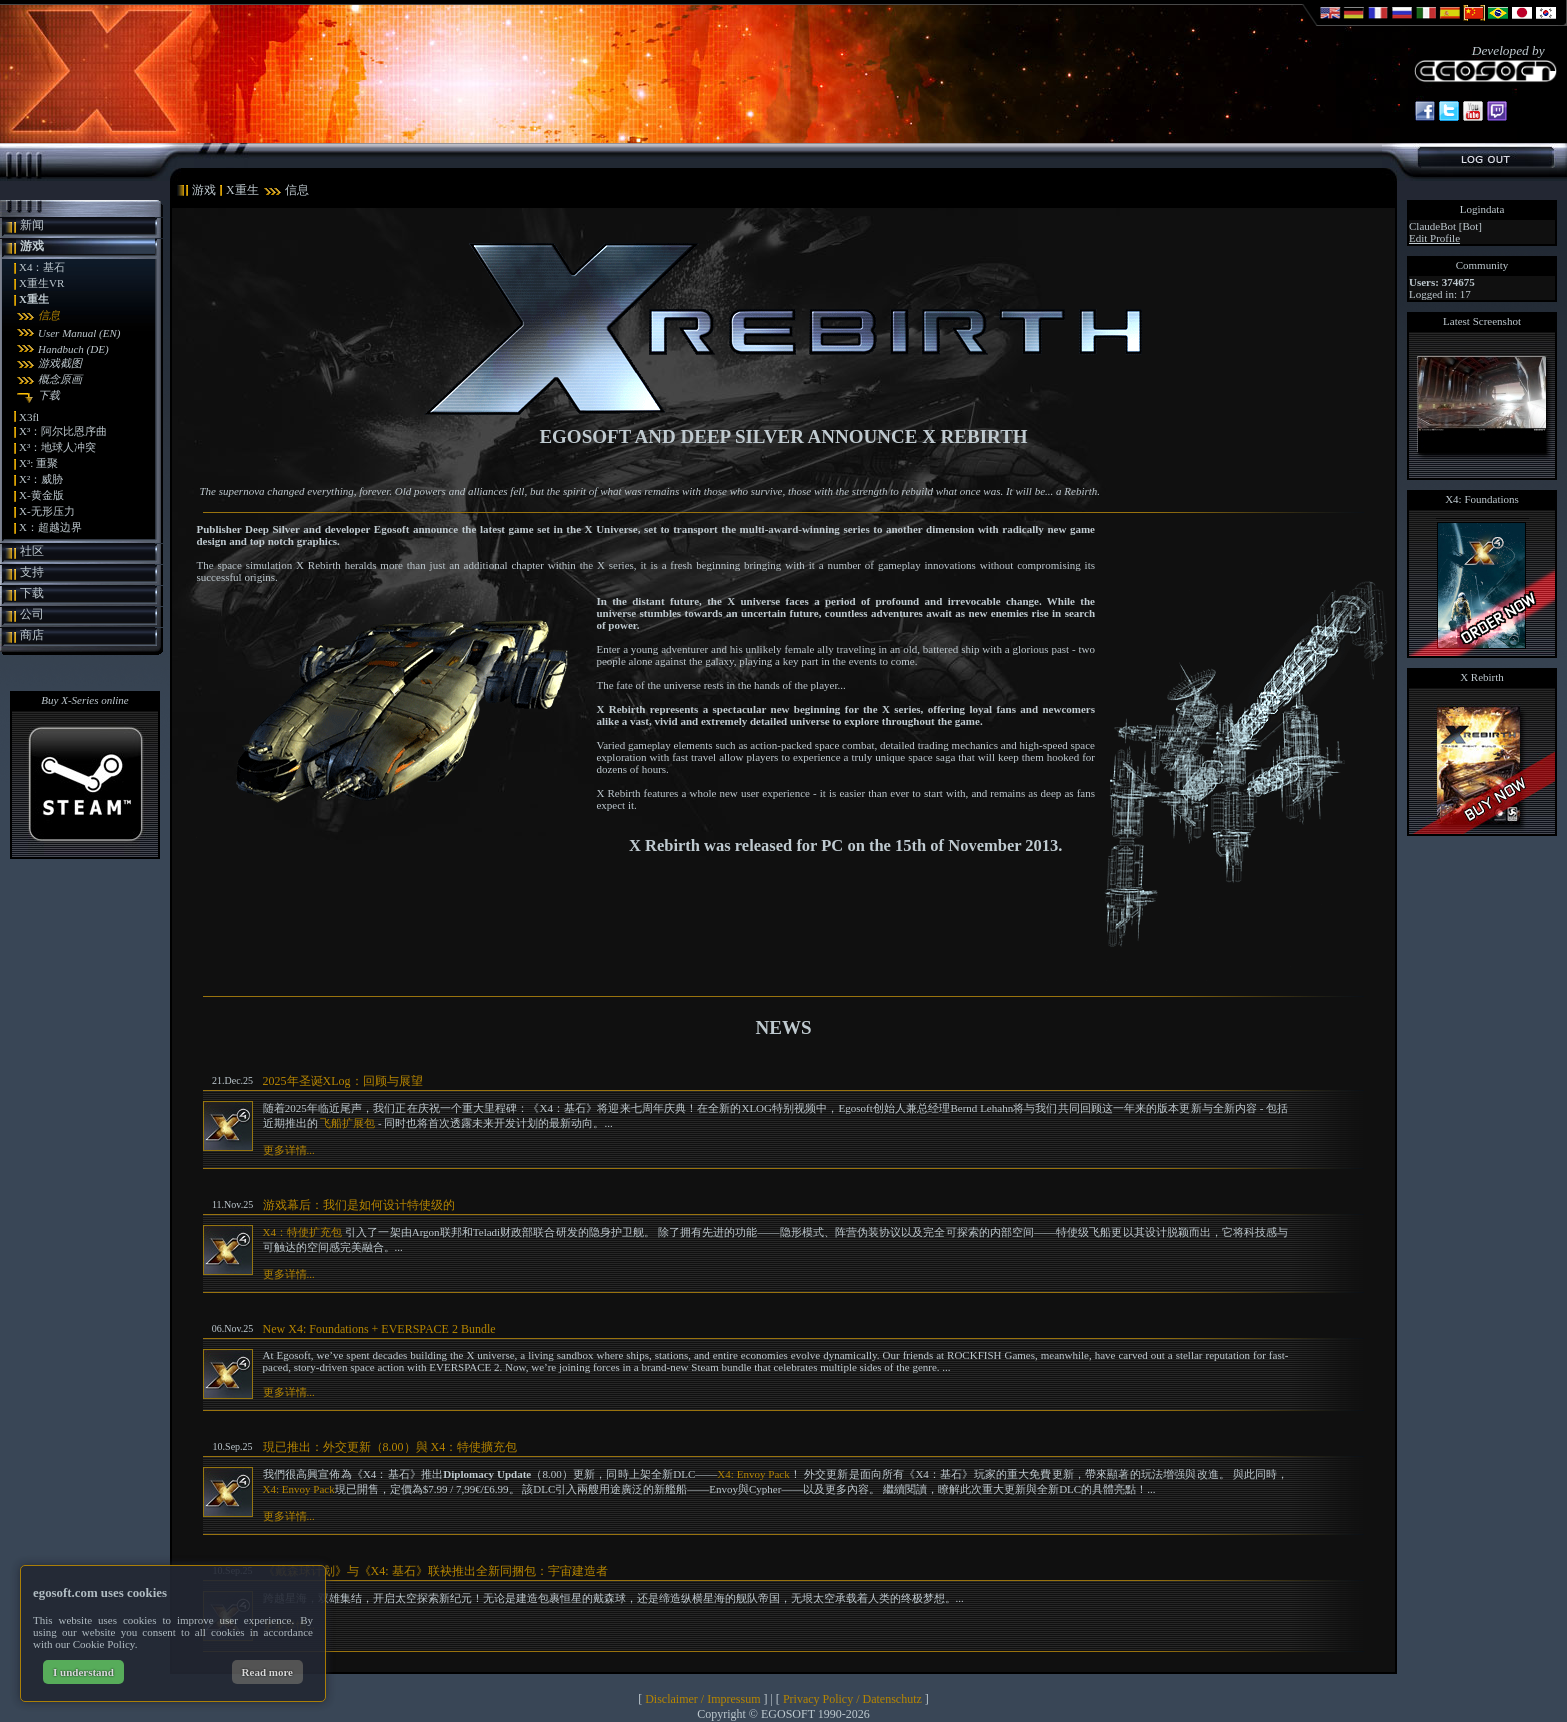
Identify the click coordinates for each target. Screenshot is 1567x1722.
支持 (32, 572)
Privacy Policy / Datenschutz (852, 1699)
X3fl (29, 417)
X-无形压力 (47, 511)
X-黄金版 (41, 495)
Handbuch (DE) (73, 349)
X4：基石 (42, 267)
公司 (32, 614)
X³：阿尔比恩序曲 (63, 431)
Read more (267, 1672)
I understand (83, 1672)
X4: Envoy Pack (753, 1474)
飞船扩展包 (347, 1123)
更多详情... (289, 1150)
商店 (32, 635)
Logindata (1482, 209)
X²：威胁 (41, 479)
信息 (49, 315)
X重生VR (41, 283)
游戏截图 (60, 363)
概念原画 (60, 379)
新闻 (32, 225)
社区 (32, 551)
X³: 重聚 (38, 463)
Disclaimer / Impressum (702, 1699)
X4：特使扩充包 (303, 1232)
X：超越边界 (50, 527)
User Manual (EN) (79, 333)
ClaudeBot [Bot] (1445, 226)
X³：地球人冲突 (57, 447)
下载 (49, 395)
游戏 (32, 246)
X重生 (34, 299)
